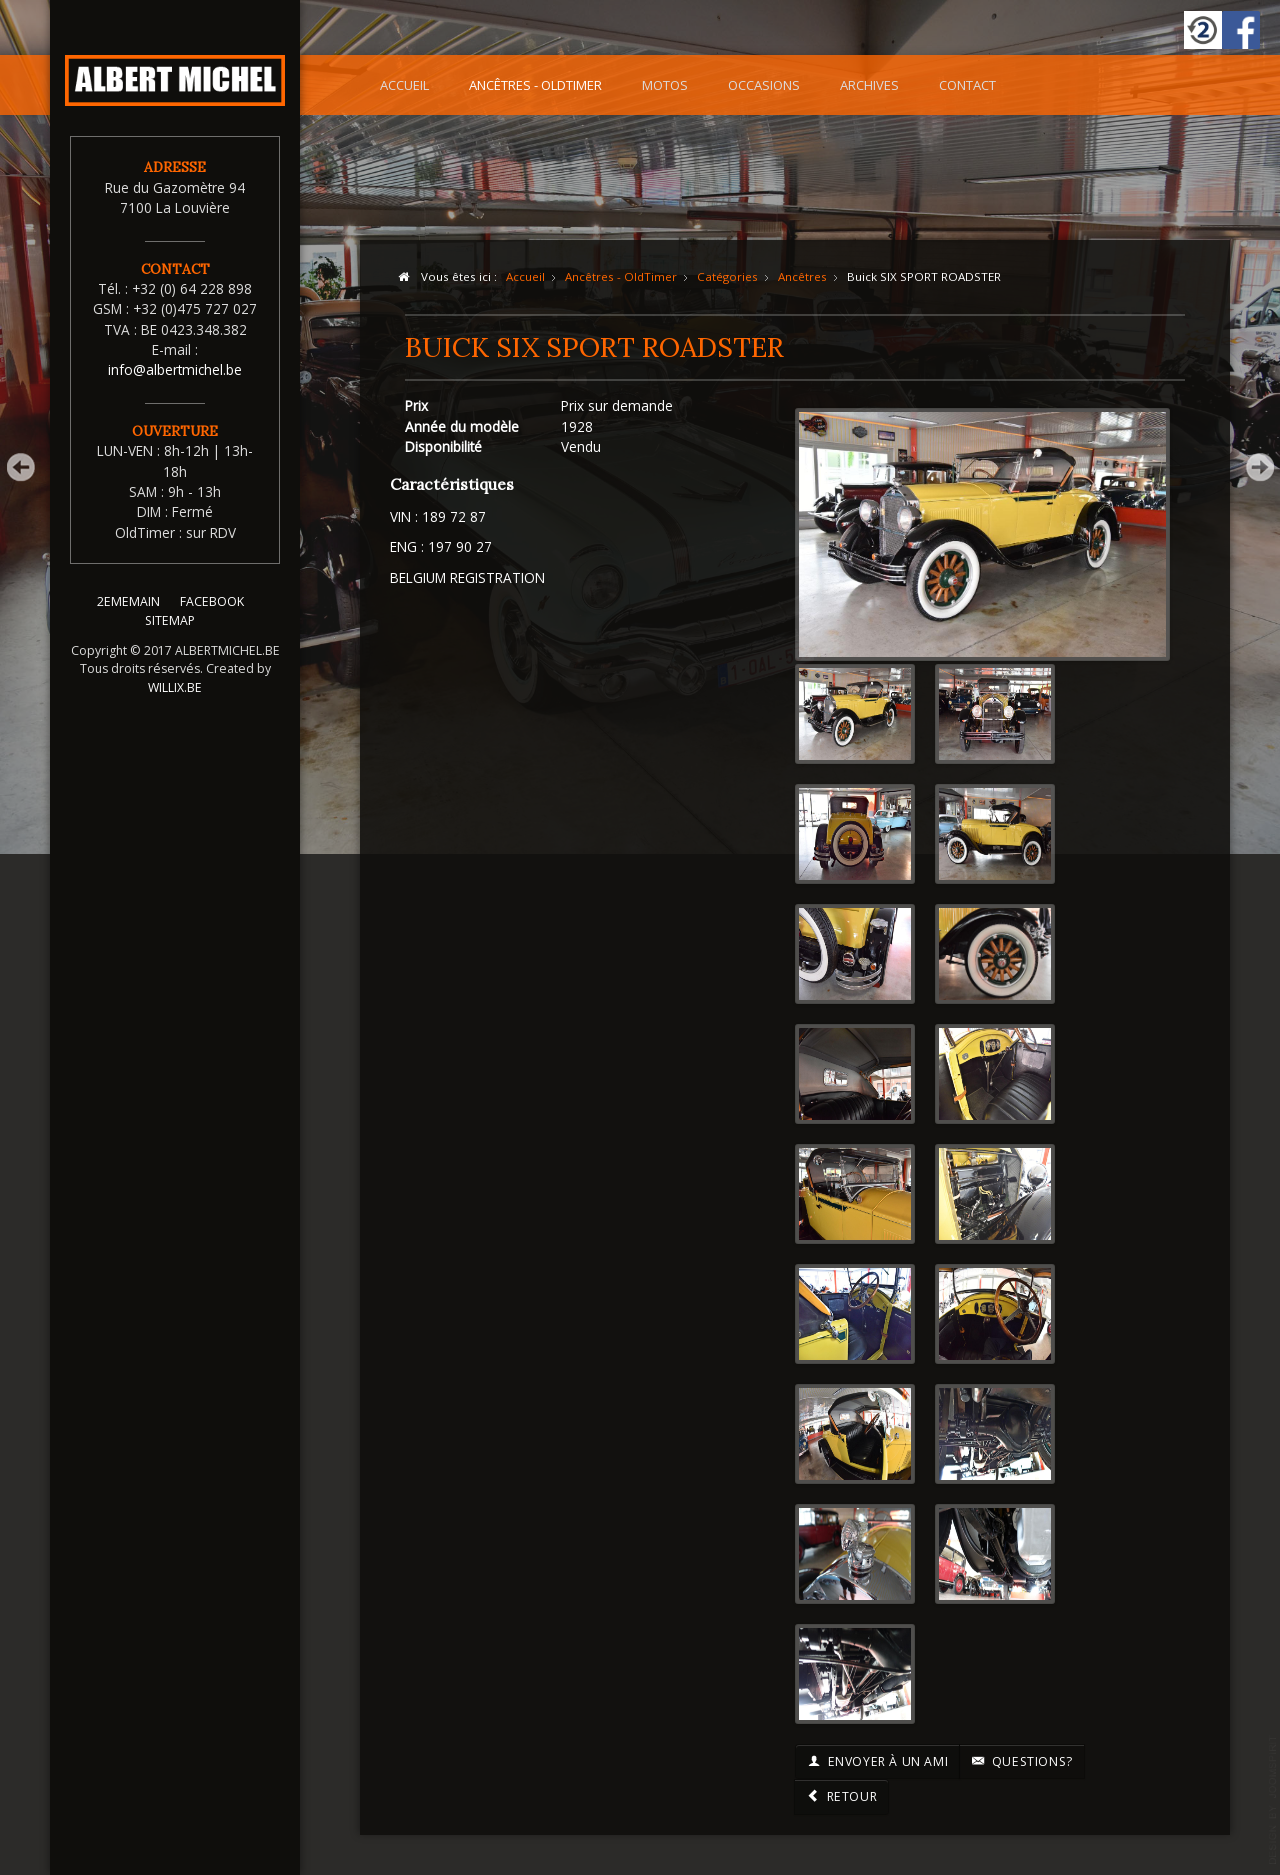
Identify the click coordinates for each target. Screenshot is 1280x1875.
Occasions (764, 85)
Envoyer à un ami (877, 1761)
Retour (841, 1796)
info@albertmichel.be (175, 369)
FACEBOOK (212, 613)
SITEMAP (170, 632)
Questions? (1022, 1761)
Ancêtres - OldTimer (535, 85)
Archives (869, 85)
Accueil (404, 85)
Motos (665, 85)
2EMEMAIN (128, 613)
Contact (967, 85)
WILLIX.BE (175, 699)
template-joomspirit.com (1273, 1800)
